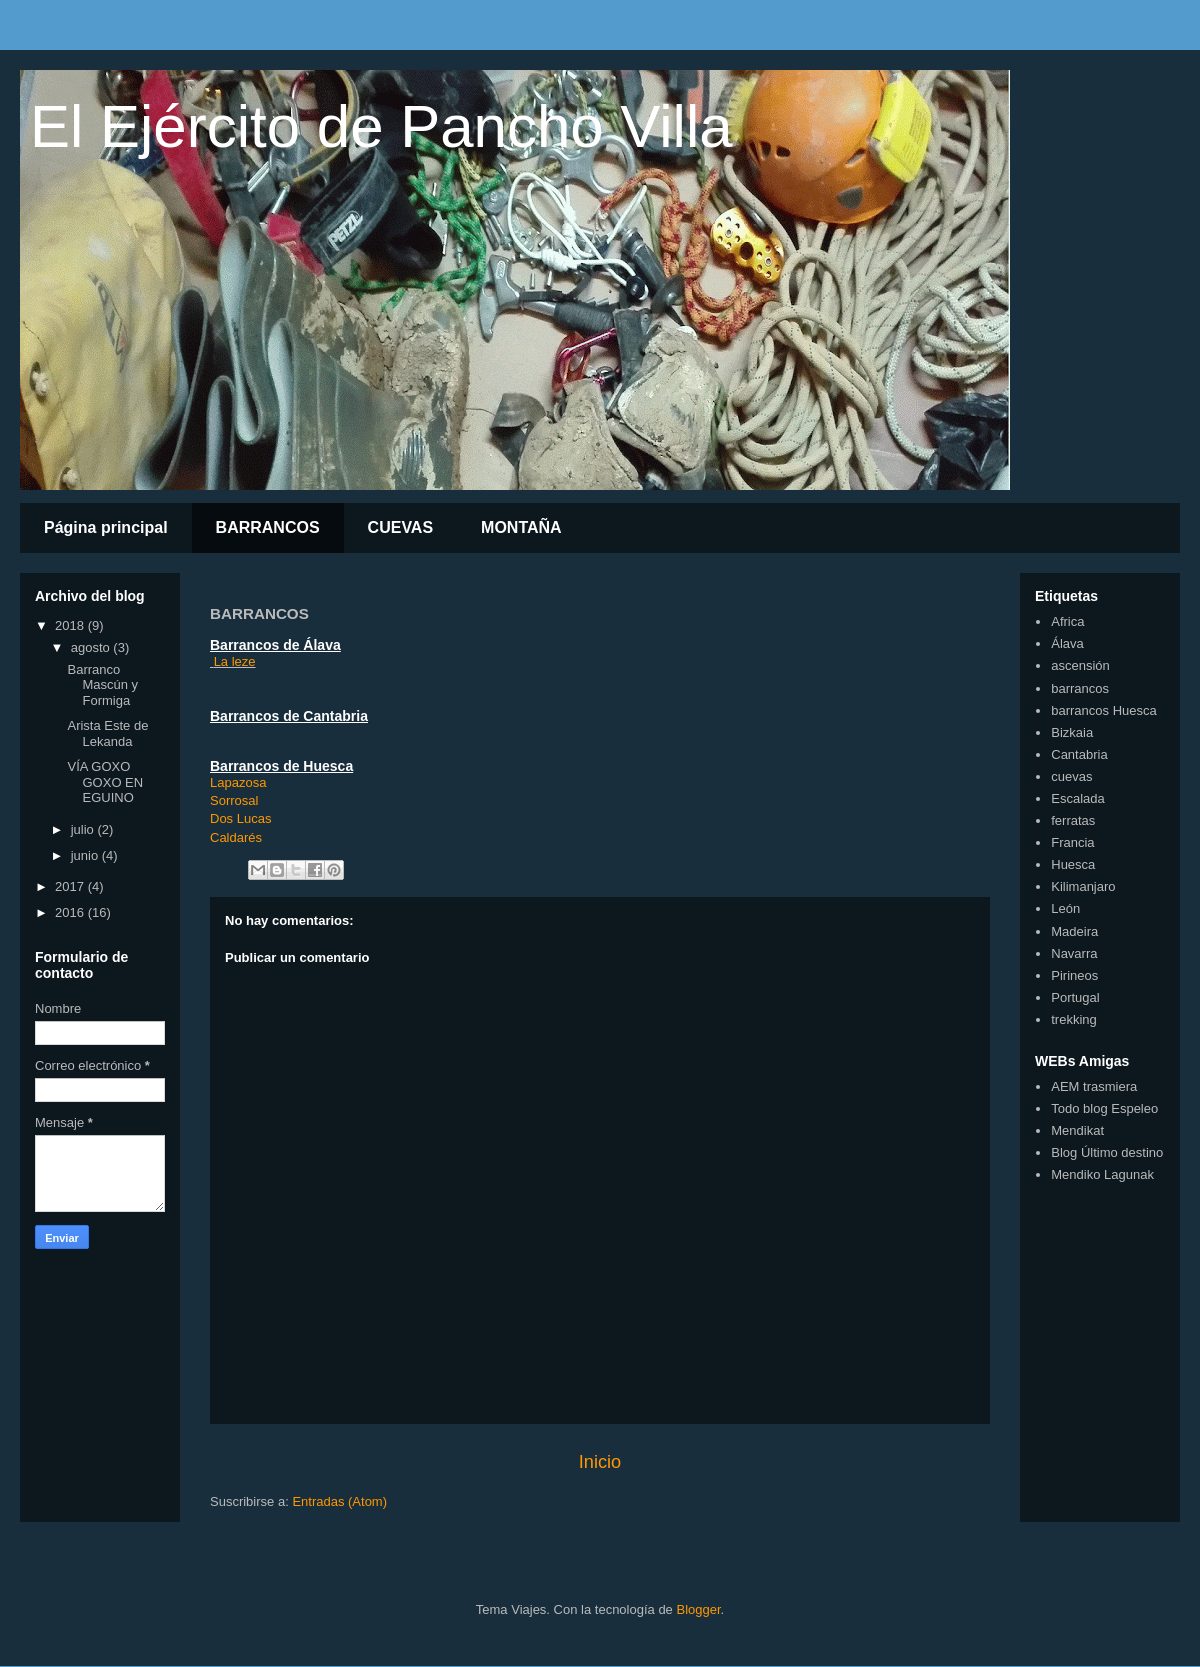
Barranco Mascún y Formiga (102, 685)
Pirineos (1074, 975)
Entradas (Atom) (339, 1501)
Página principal (106, 527)
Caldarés (236, 837)
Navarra (1074, 953)
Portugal (1075, 997)
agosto (92, 647)
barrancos (1080, 688)
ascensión (1080, 665)
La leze (235, 661)
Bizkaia (1072, 732)
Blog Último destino (1107, 1152)
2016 (71, 912)
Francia (1072, 842)
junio (86, 855)
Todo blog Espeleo (1104, 1108)
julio (84, 829)
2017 (71, 886)
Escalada (1077, 798)
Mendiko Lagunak (1102, 1174)
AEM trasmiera (1094, 1086)
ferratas (1073, 820)
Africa (1067, 621)
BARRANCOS (268, 527)
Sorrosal (234, 800)
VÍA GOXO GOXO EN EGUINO (105, 782)
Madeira (1074, 931)
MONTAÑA (521, 527)
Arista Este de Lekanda (107, 733)
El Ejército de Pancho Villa (381, 126)
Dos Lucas (240, 818)
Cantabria (1079, 754)
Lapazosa (238, 782)
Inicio (600, 1462)
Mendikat (1077, 1130)
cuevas (1071, 776)
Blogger (698, 1609)
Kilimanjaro (1083, 886)
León (1065, 908)
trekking (1074, 1019)
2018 (71, 625)
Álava (1067, 643)
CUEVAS (401, 527)
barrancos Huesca (1104, 710)
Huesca (1073, 864)
